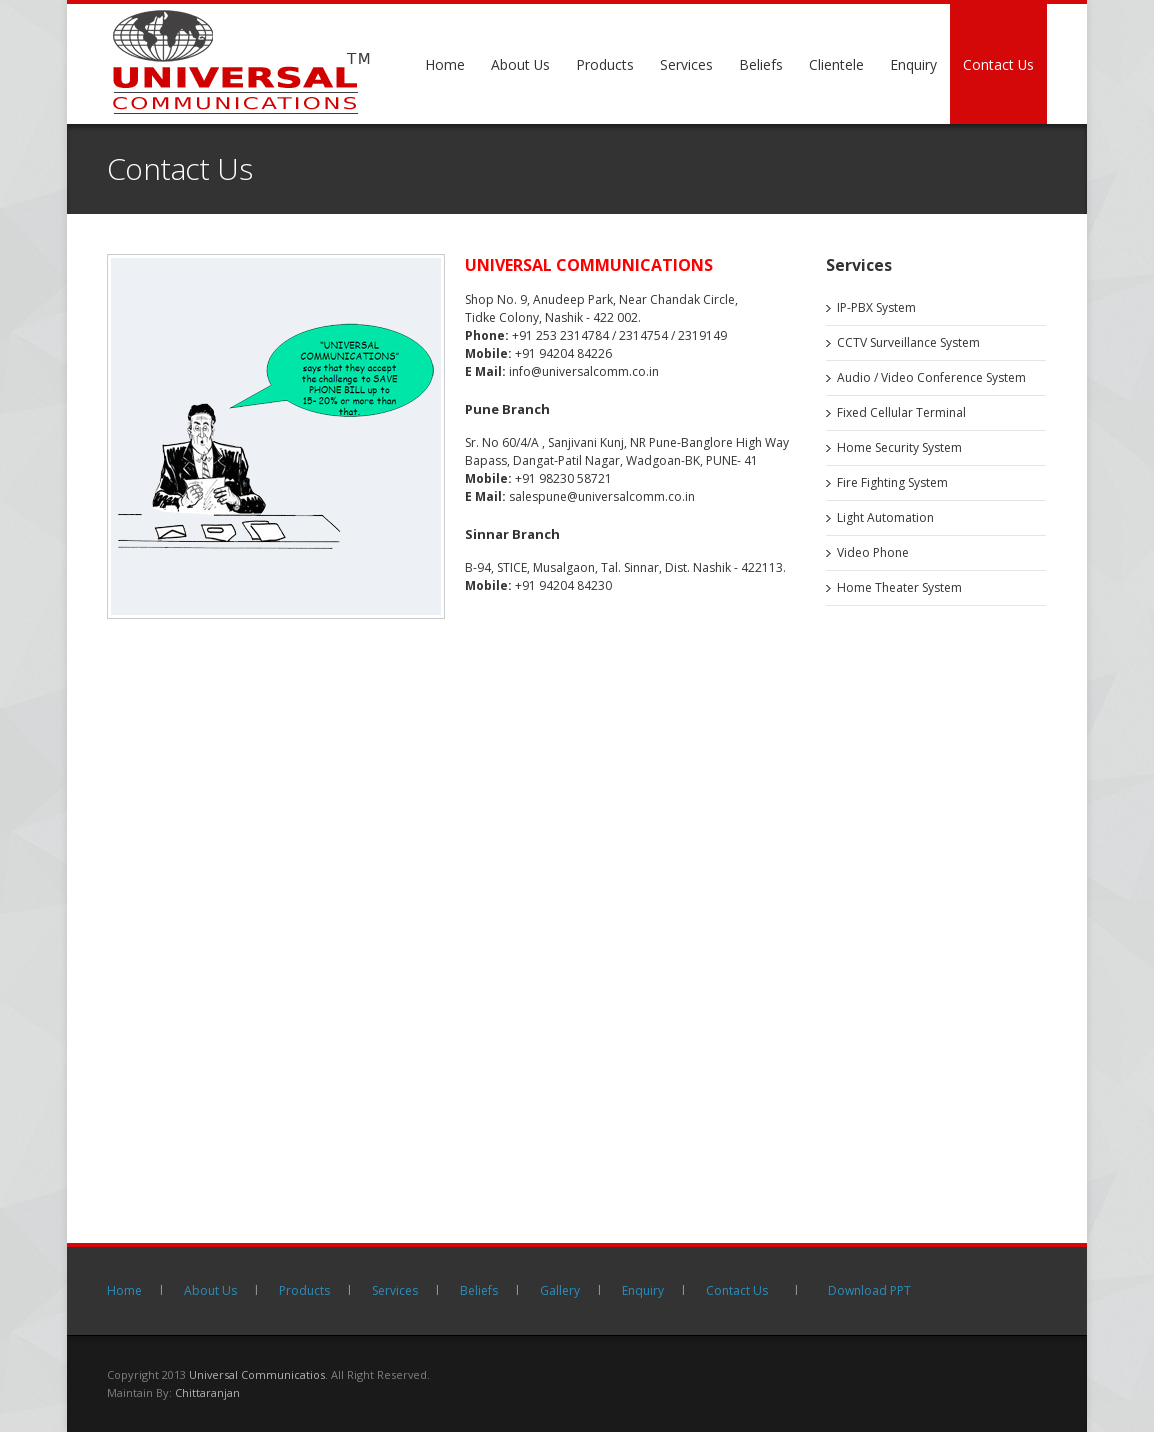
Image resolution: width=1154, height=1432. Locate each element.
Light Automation (885, 517)
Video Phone (873, 552)
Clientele (836, 64)
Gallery (560, 1290)
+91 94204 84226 (563, 353)
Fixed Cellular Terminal (901, 412)
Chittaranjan (207, 1392)
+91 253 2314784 (560, 335)
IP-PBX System (876, 307)
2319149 (702, 335)
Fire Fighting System (892, 482)
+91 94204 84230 (563, 585)
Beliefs (761, 64)
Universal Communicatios (257, 1374)
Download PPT (869, 1290)
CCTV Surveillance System (908, 342)
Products (605, 64)
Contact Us (998, 64)
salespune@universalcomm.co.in (602, 496)
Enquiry (913, 64)
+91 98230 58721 (563, 478)
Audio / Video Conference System (931, 377)
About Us (520, 64)
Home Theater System (899, 587)
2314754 (643, 335)
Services (686, 64)
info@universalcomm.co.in (584, 371)
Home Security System (899, 447)
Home (445, 64)
